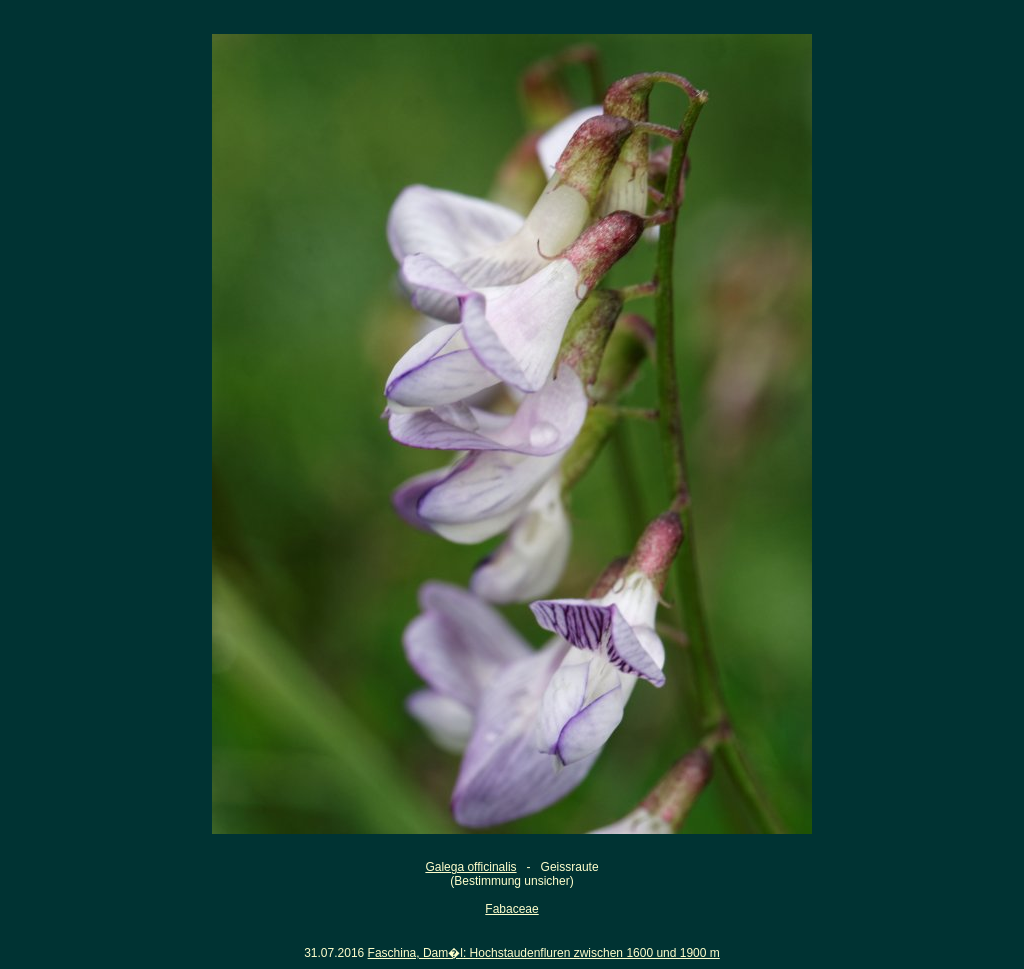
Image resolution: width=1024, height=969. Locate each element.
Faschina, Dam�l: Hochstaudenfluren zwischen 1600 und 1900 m (544, 953)
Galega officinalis (470, 867)
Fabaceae (511, 909)
